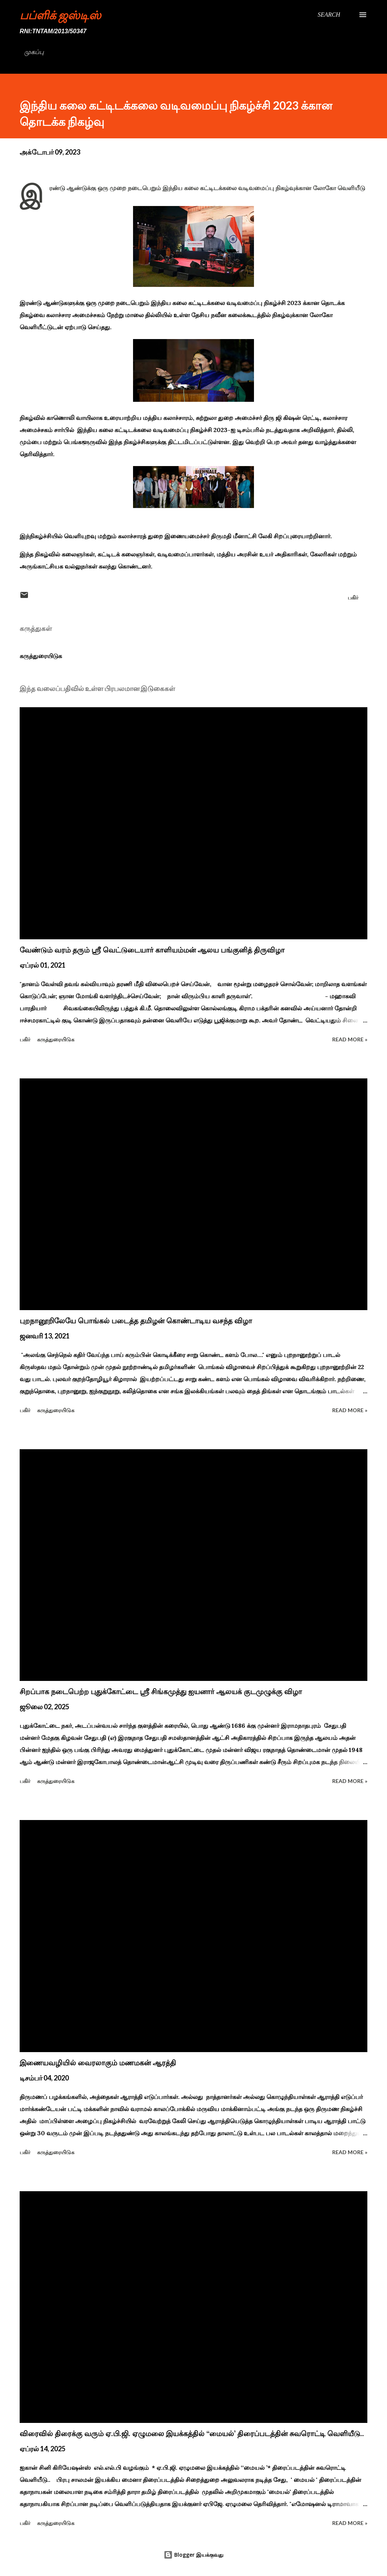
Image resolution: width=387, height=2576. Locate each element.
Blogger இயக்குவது (193, 2554)
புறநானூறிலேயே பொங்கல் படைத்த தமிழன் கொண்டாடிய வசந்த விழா (136, 1320)
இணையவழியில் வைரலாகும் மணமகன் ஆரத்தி (98, 2062)
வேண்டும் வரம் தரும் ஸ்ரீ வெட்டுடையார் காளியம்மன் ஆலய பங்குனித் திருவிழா (152, 949)
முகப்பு (34, 52)
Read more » (349, 1039)
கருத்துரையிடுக (41, 656)
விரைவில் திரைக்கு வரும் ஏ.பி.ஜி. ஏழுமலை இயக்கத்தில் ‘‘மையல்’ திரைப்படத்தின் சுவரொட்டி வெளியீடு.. (192, 2433)
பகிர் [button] (353, 597)
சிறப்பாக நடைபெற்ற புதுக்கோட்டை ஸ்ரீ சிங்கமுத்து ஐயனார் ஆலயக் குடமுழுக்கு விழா (161, 1691)
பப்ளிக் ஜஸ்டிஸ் (60, 15)
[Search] (328, 14)
